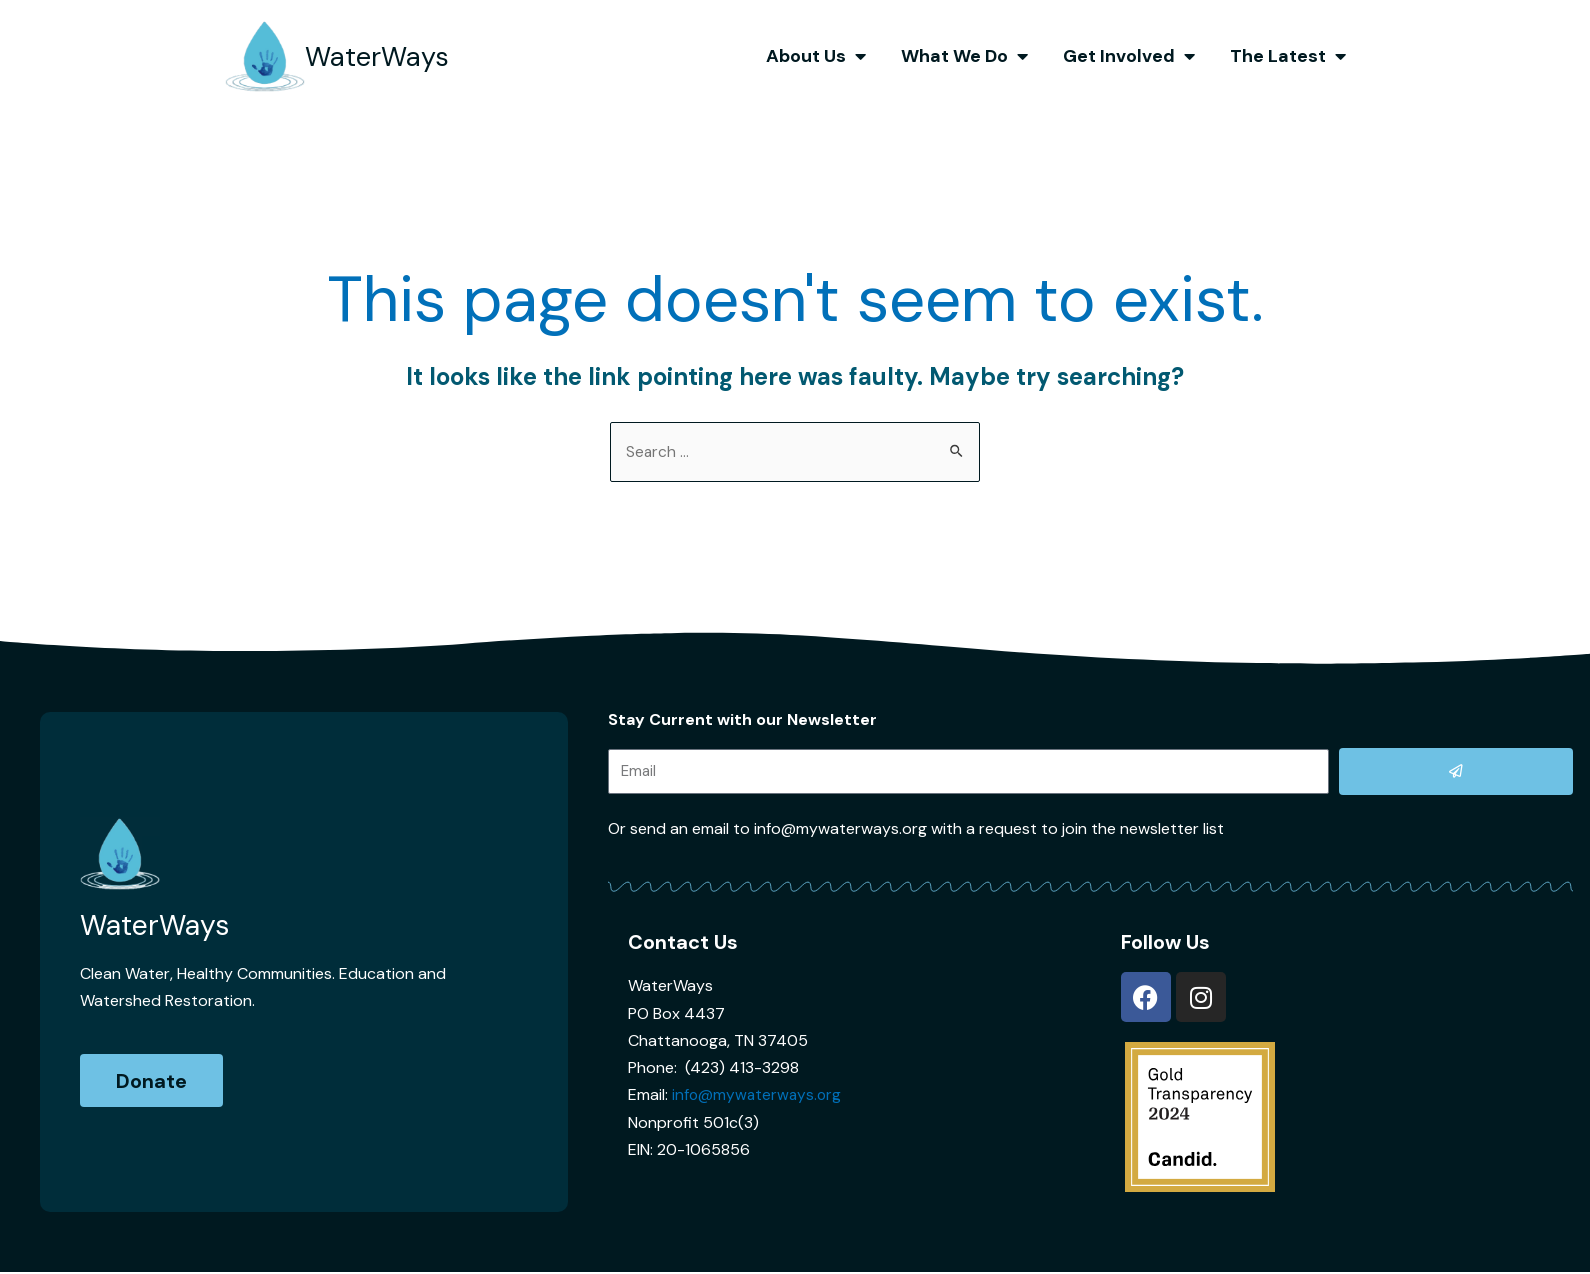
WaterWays (385, 55)
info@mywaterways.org (758, 1095)
